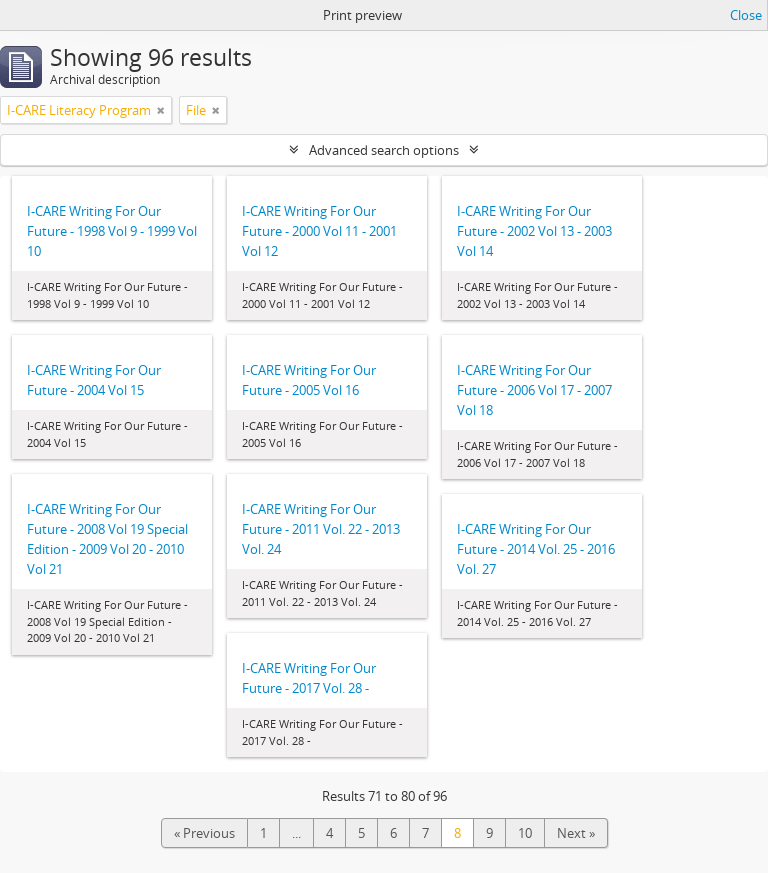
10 (525, 833)
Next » (576, 833)
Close (746, 15)
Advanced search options (384, 150)
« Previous (204, 833)
